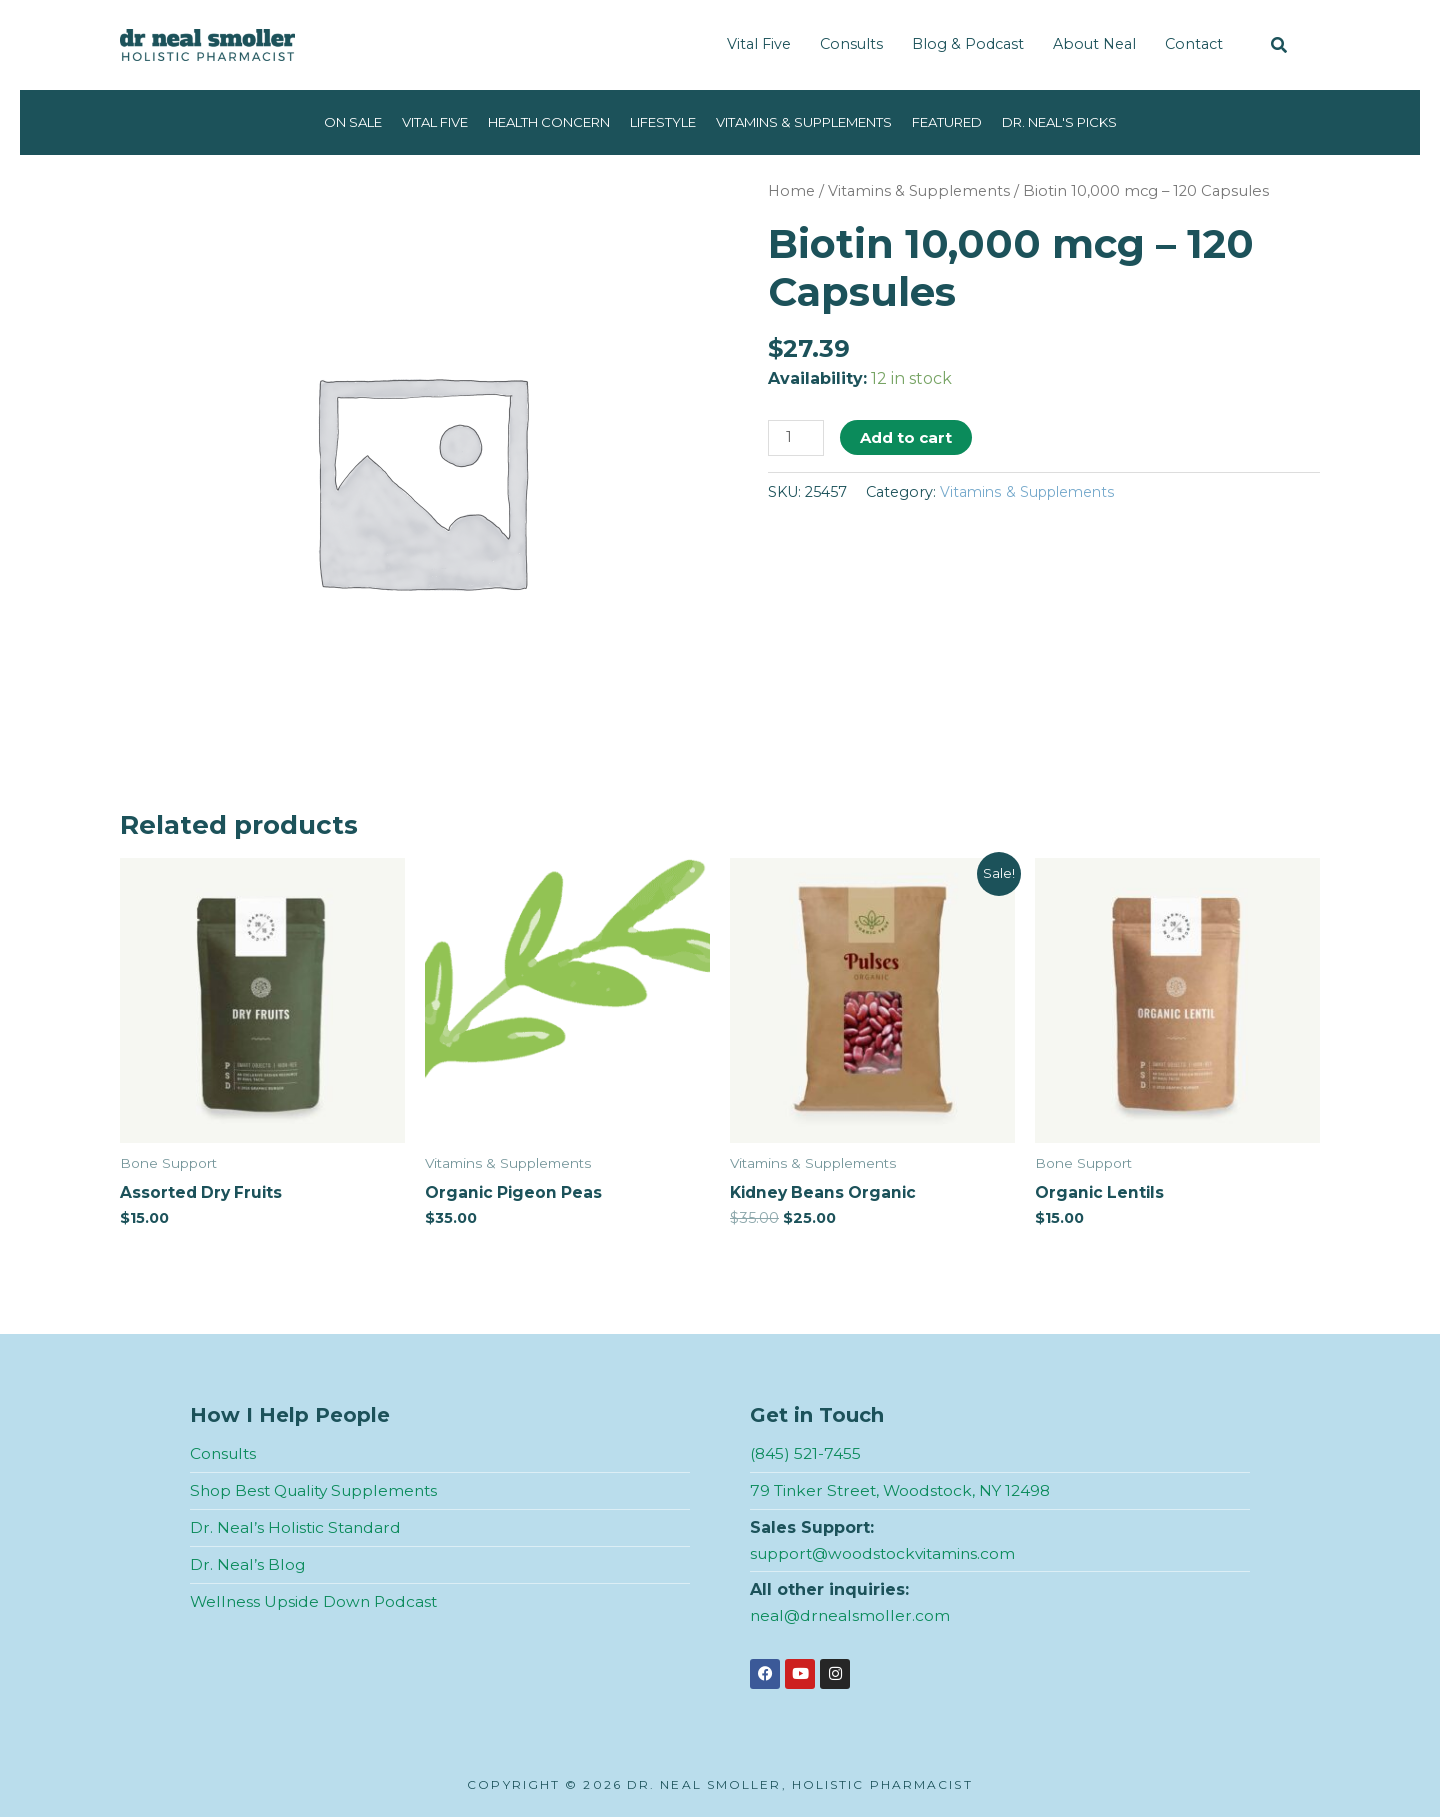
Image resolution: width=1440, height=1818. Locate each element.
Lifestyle (657, 122)
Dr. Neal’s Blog (248, 1564)
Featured (972, 122)
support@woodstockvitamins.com (886, 1553)
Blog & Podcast (968, 44)
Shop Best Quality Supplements (319, 1491)
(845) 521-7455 (806, 1454)
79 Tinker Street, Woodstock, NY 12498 (905, 1491)
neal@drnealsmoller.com (851, 1615)
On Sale (313, 122)
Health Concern (531, 122)
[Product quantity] (797, 438)
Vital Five (759, 44)
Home (792, 191)
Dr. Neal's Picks (1095, 122)
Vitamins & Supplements (814, 122)
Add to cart (908, 437)
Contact (1194, 44)
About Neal (1094, 44)
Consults (851, 44)
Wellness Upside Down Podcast (316, 1601)
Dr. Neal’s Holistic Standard (297, 1528)
